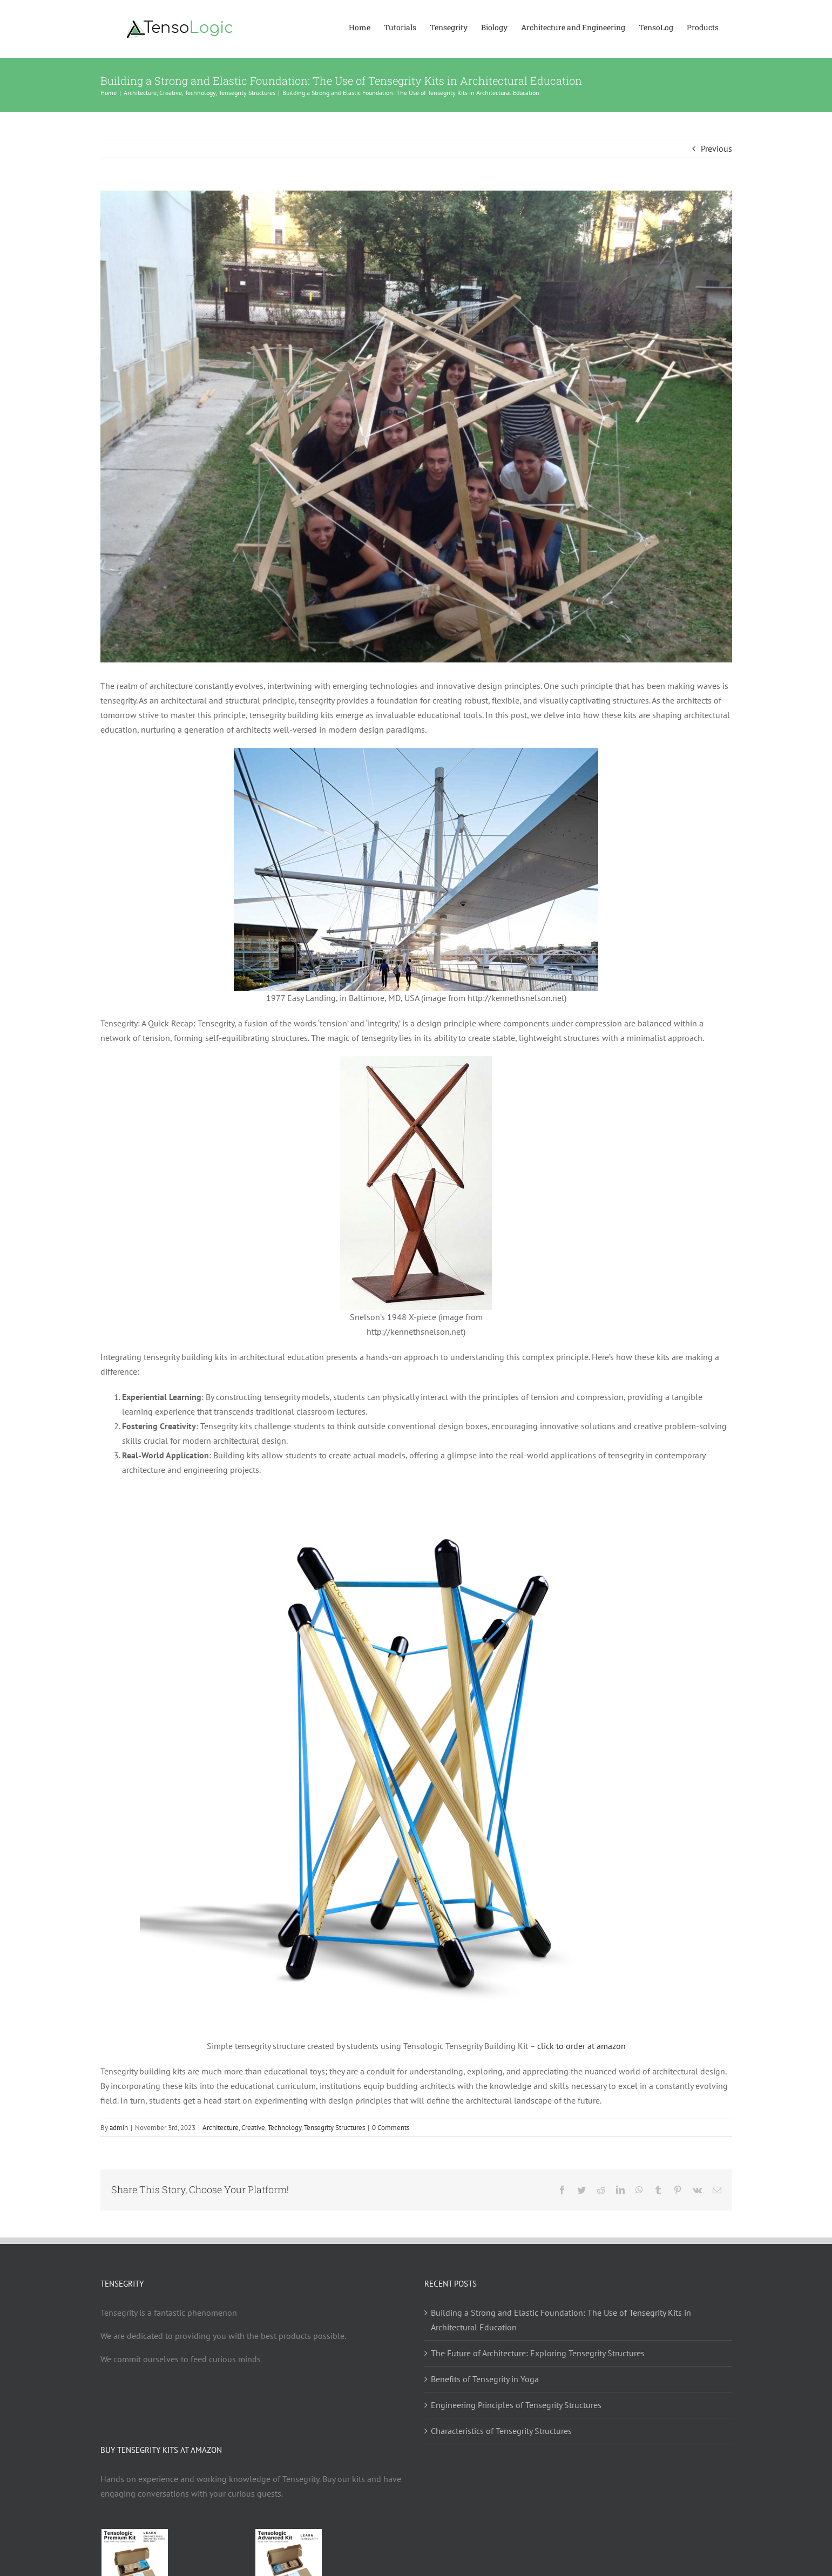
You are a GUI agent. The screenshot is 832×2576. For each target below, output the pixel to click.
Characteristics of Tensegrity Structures (501, 2430)
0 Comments (390, 2127)
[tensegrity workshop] (416, 426)
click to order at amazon (580, 2045)
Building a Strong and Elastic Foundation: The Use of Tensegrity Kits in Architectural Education (561, 2319)
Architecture (220, 2127)
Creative (253, 2127)
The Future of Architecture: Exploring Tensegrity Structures (538, 2353)
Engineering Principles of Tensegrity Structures (516, 2404)
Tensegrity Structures (334, 2127)
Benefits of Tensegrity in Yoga (485, 2379)
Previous (716, 148)
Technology (284, 2127)
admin (119, 2127)
